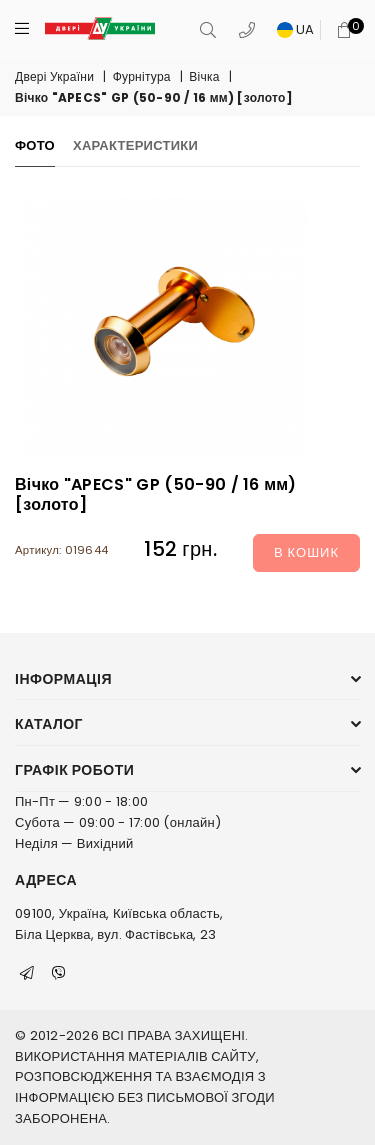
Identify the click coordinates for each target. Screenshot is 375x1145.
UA (296, 29)
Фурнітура (142, 76)
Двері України (54, 76)
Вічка (204, 76)
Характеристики (135, 145)
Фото (35, 145)
